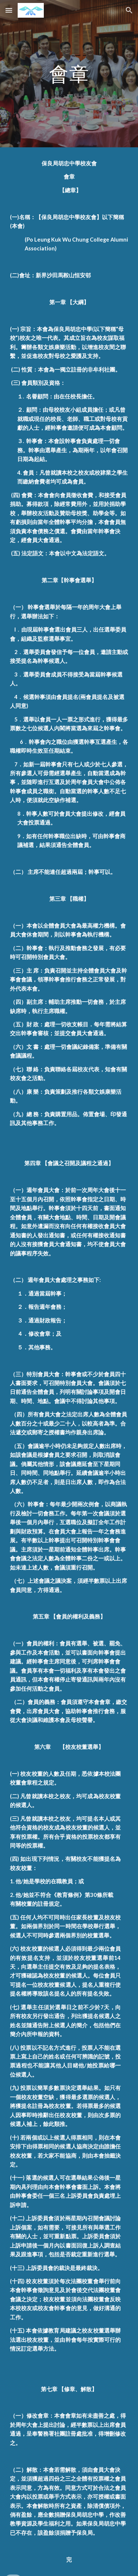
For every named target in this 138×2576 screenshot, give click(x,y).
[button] (9, 10)
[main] (69, 73)
